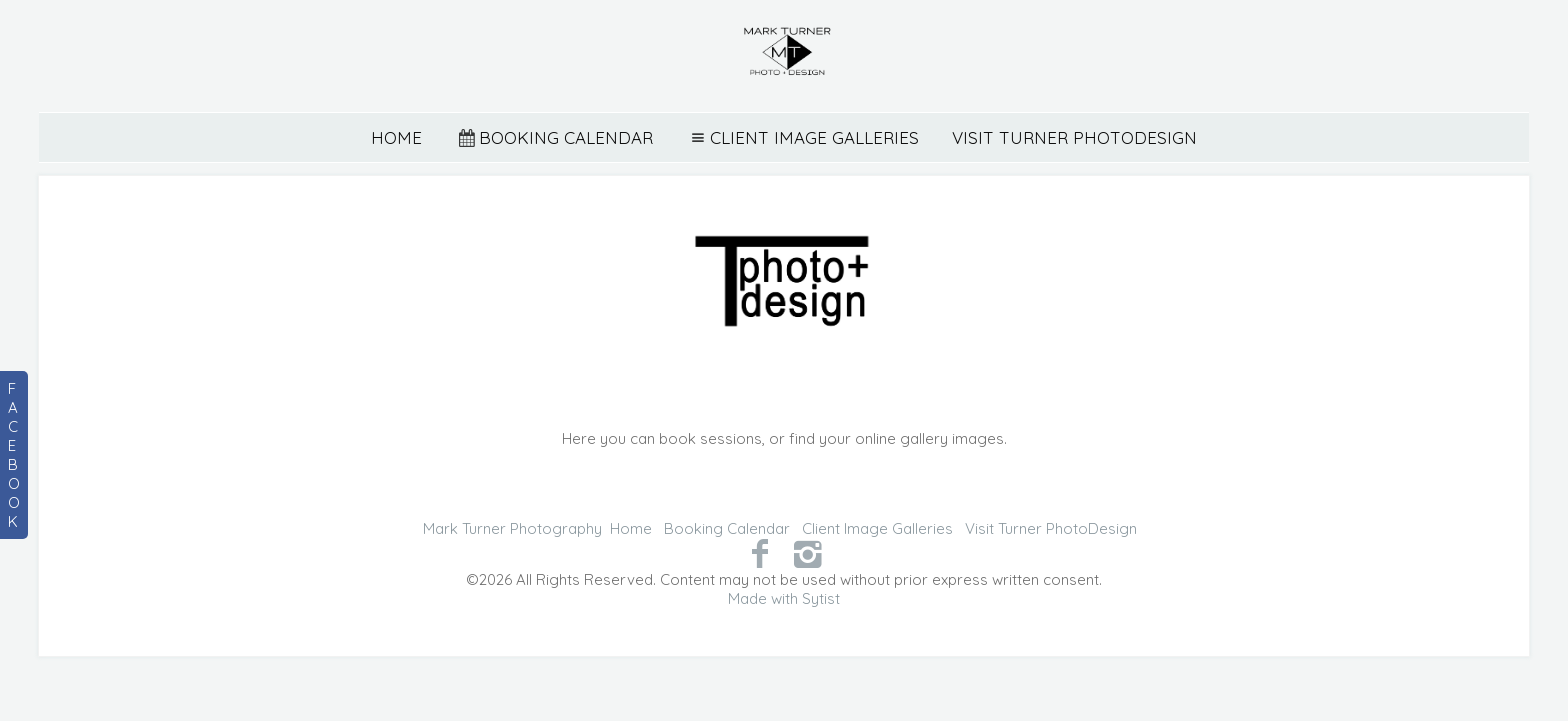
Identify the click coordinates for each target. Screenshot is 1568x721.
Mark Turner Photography (512, 528)
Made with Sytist (784, 598)
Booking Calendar (554, 137)
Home (396, 137)
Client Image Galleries (802, 137)
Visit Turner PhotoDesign (1074, 137)
